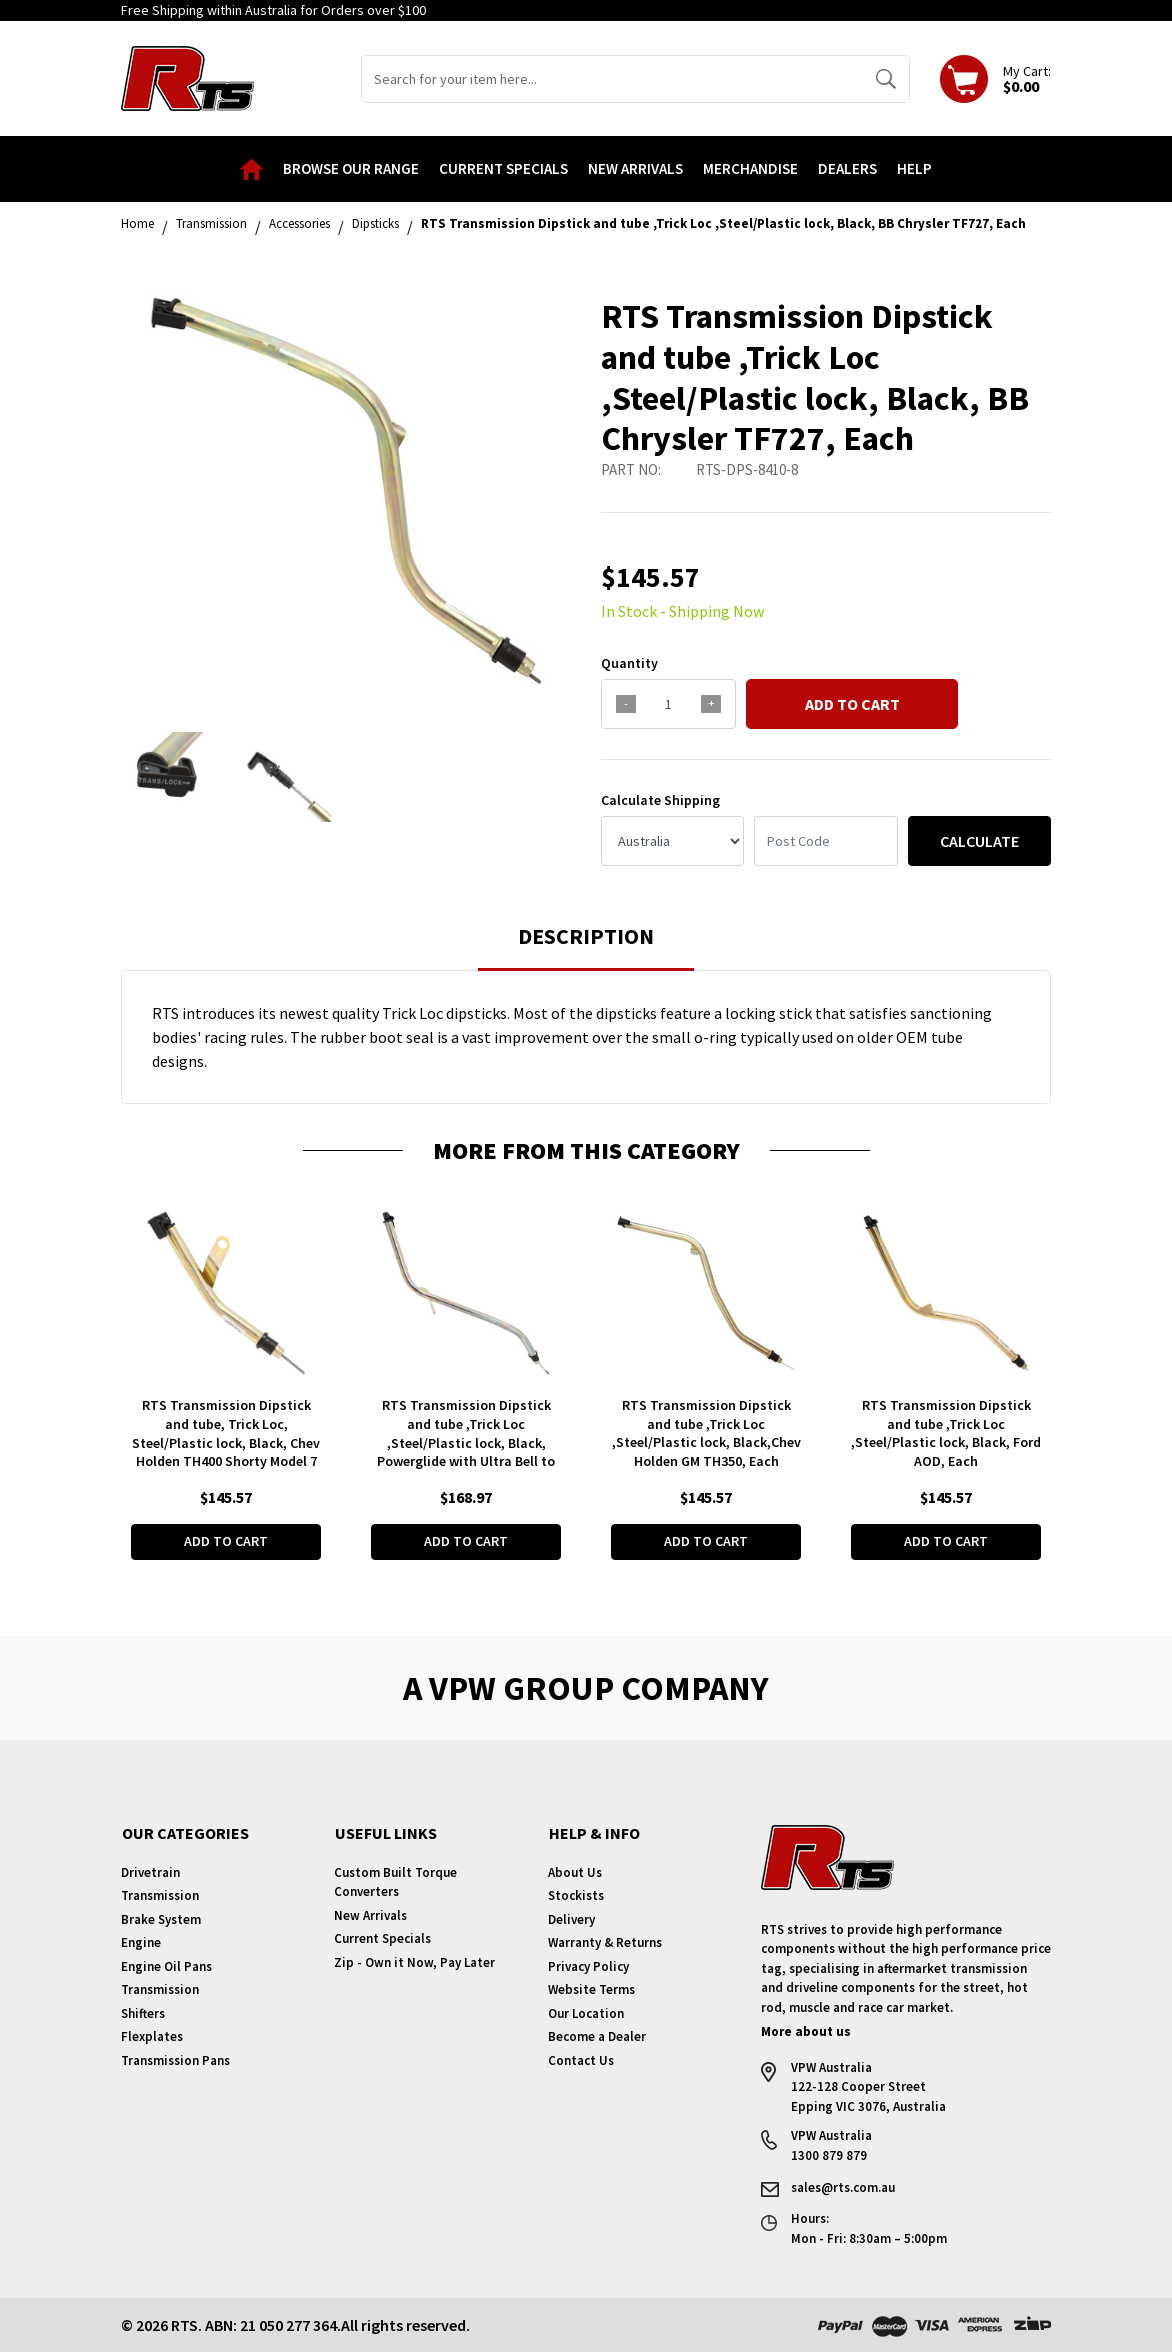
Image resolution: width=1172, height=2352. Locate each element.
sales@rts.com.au (843, 2186)
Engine (141, 1942)
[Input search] (612, 79)
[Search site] (885, 79)
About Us (575, 1872)
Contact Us (581, 2060)
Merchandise (750, 168)
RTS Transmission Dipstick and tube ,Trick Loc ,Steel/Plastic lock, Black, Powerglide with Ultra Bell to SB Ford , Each (466, 1443)
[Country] (672, 841)
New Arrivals (635, 168)
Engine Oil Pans (166, 1966)
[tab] (586, 945)
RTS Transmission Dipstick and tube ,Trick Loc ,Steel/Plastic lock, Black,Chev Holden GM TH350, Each (706, 1433)
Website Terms (591, 1989)
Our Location (586, 2013)
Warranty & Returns (605, 1942)
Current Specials (503, 168)
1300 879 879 (829, 2155)
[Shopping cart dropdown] (995, 79)
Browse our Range (351, 168)
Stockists (576, 1895)
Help (914, 168)
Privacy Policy (588, 1966)
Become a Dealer (597, 2036)
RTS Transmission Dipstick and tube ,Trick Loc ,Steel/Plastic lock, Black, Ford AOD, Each (946, 1433)
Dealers (847, 168)
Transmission (160, 1895)
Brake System (161, 1919)
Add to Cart (852, 704)
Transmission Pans (175, 2060)
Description (586, 936)
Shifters (143, 2013)
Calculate (979, 841)
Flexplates (152, 2036)
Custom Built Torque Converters (395, 1882)
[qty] (668, 704)
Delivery (571, 1919)
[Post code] (825, 841)
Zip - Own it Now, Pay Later (414, 1962)
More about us (806, 2031)
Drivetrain (150, 1872)
